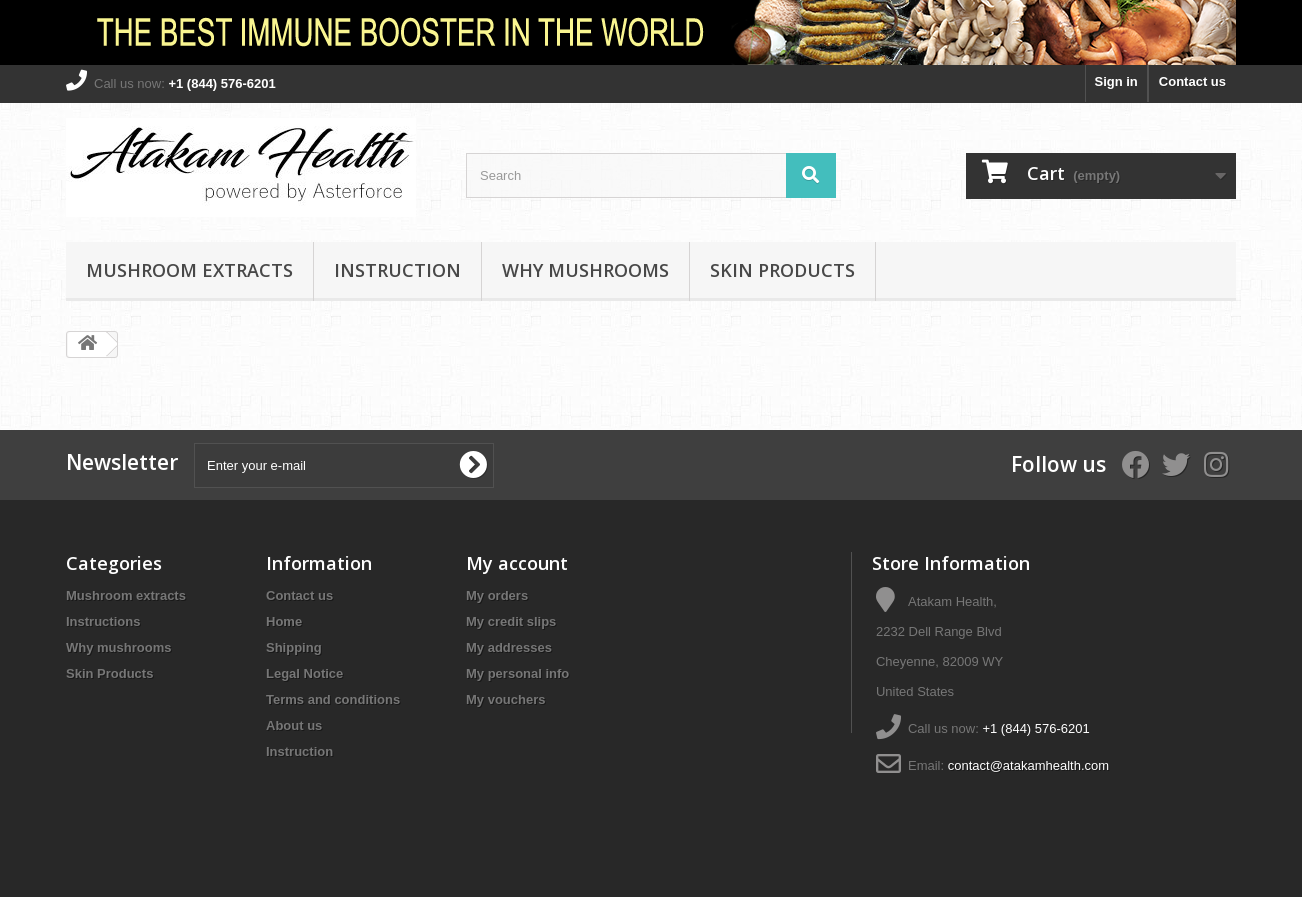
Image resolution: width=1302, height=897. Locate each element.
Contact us (1192, 81)
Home (284, 621)
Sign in (1115, 81)
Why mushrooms (585, 270)
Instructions (103, 621)
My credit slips (511, 621)
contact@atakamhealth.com (1028, 765)
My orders (497, 595)
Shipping (294, 647)
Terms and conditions (333, 699)
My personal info (517, 673)
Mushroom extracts (189, 270)
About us (294, 725)
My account (517, 563)
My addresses (509, 647)
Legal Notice (304, 673)
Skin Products (782, 270)
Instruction (397, 270)
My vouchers (505, 699)
